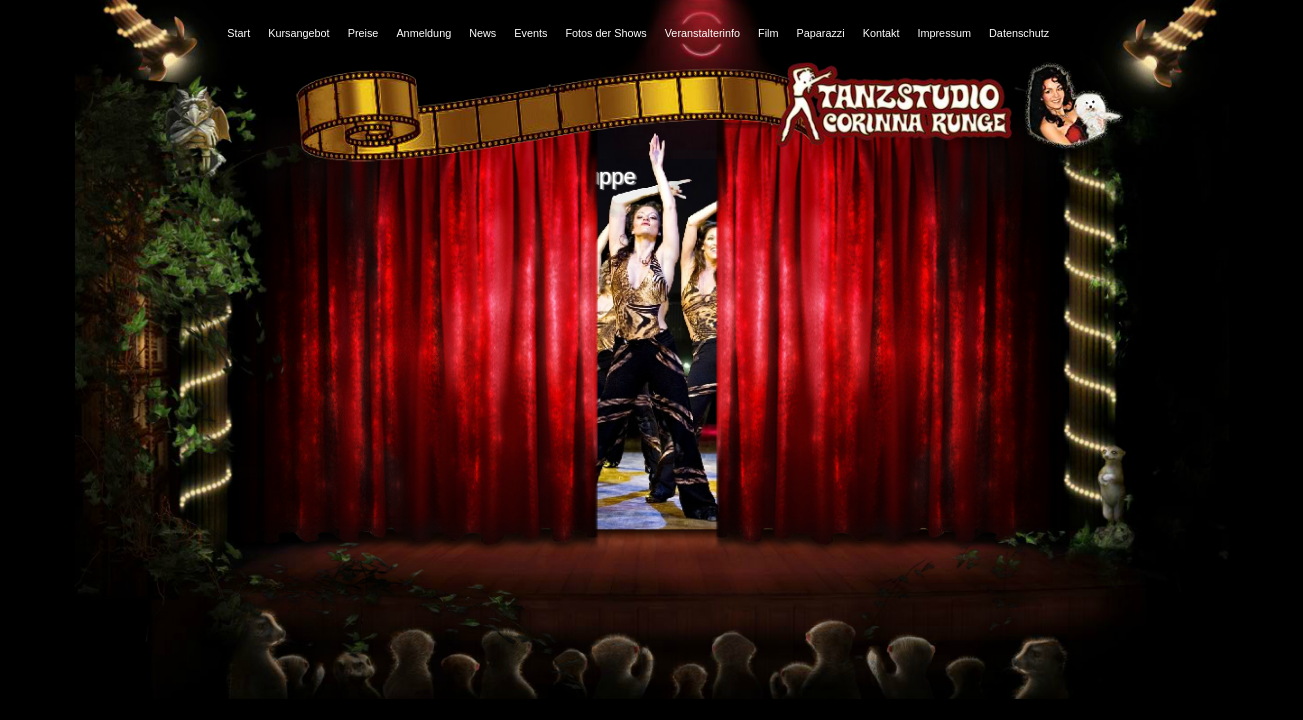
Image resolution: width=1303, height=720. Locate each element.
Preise (363, 33)
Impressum (944, 33)
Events (530, 33)
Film (768, 33)
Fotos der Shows (605, 33)
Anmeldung (423, 33)
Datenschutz (1019, 33)
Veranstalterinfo (702, 33)
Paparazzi (821, 33)
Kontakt (881, 33)
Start (238, 33)
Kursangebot (298, 33)
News (482, 33)
